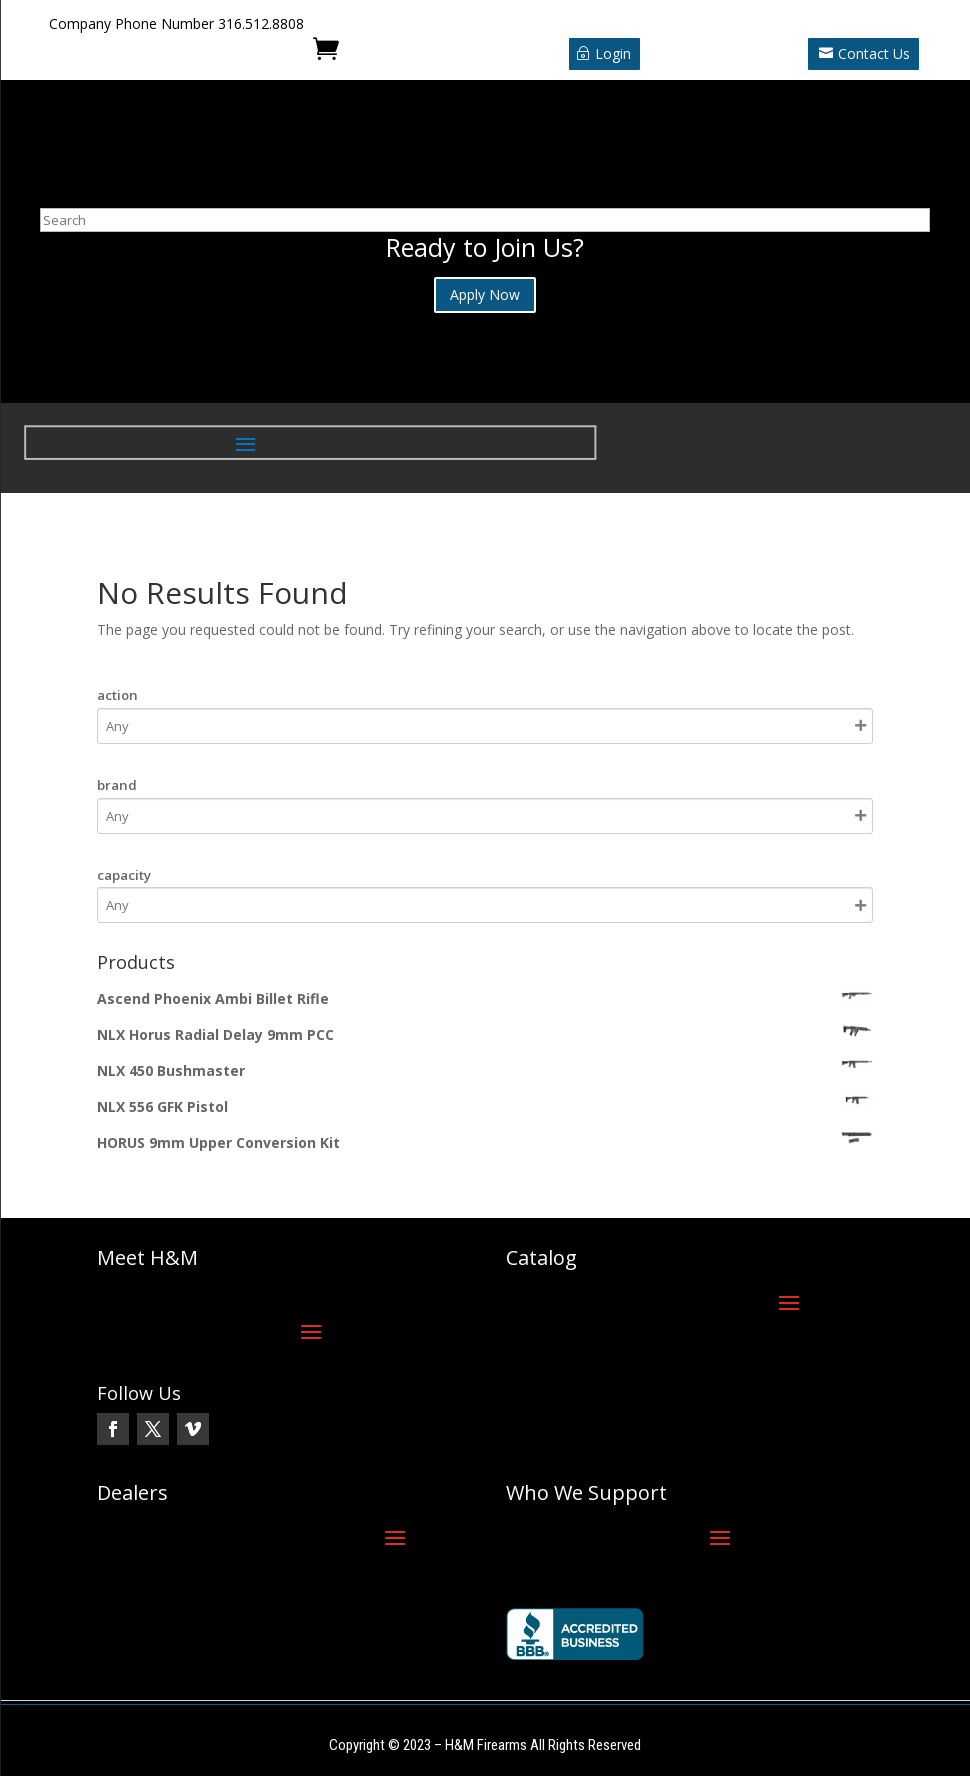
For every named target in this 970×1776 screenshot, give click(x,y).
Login (613, 53)
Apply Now (485, 294)
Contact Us (874, 53)
